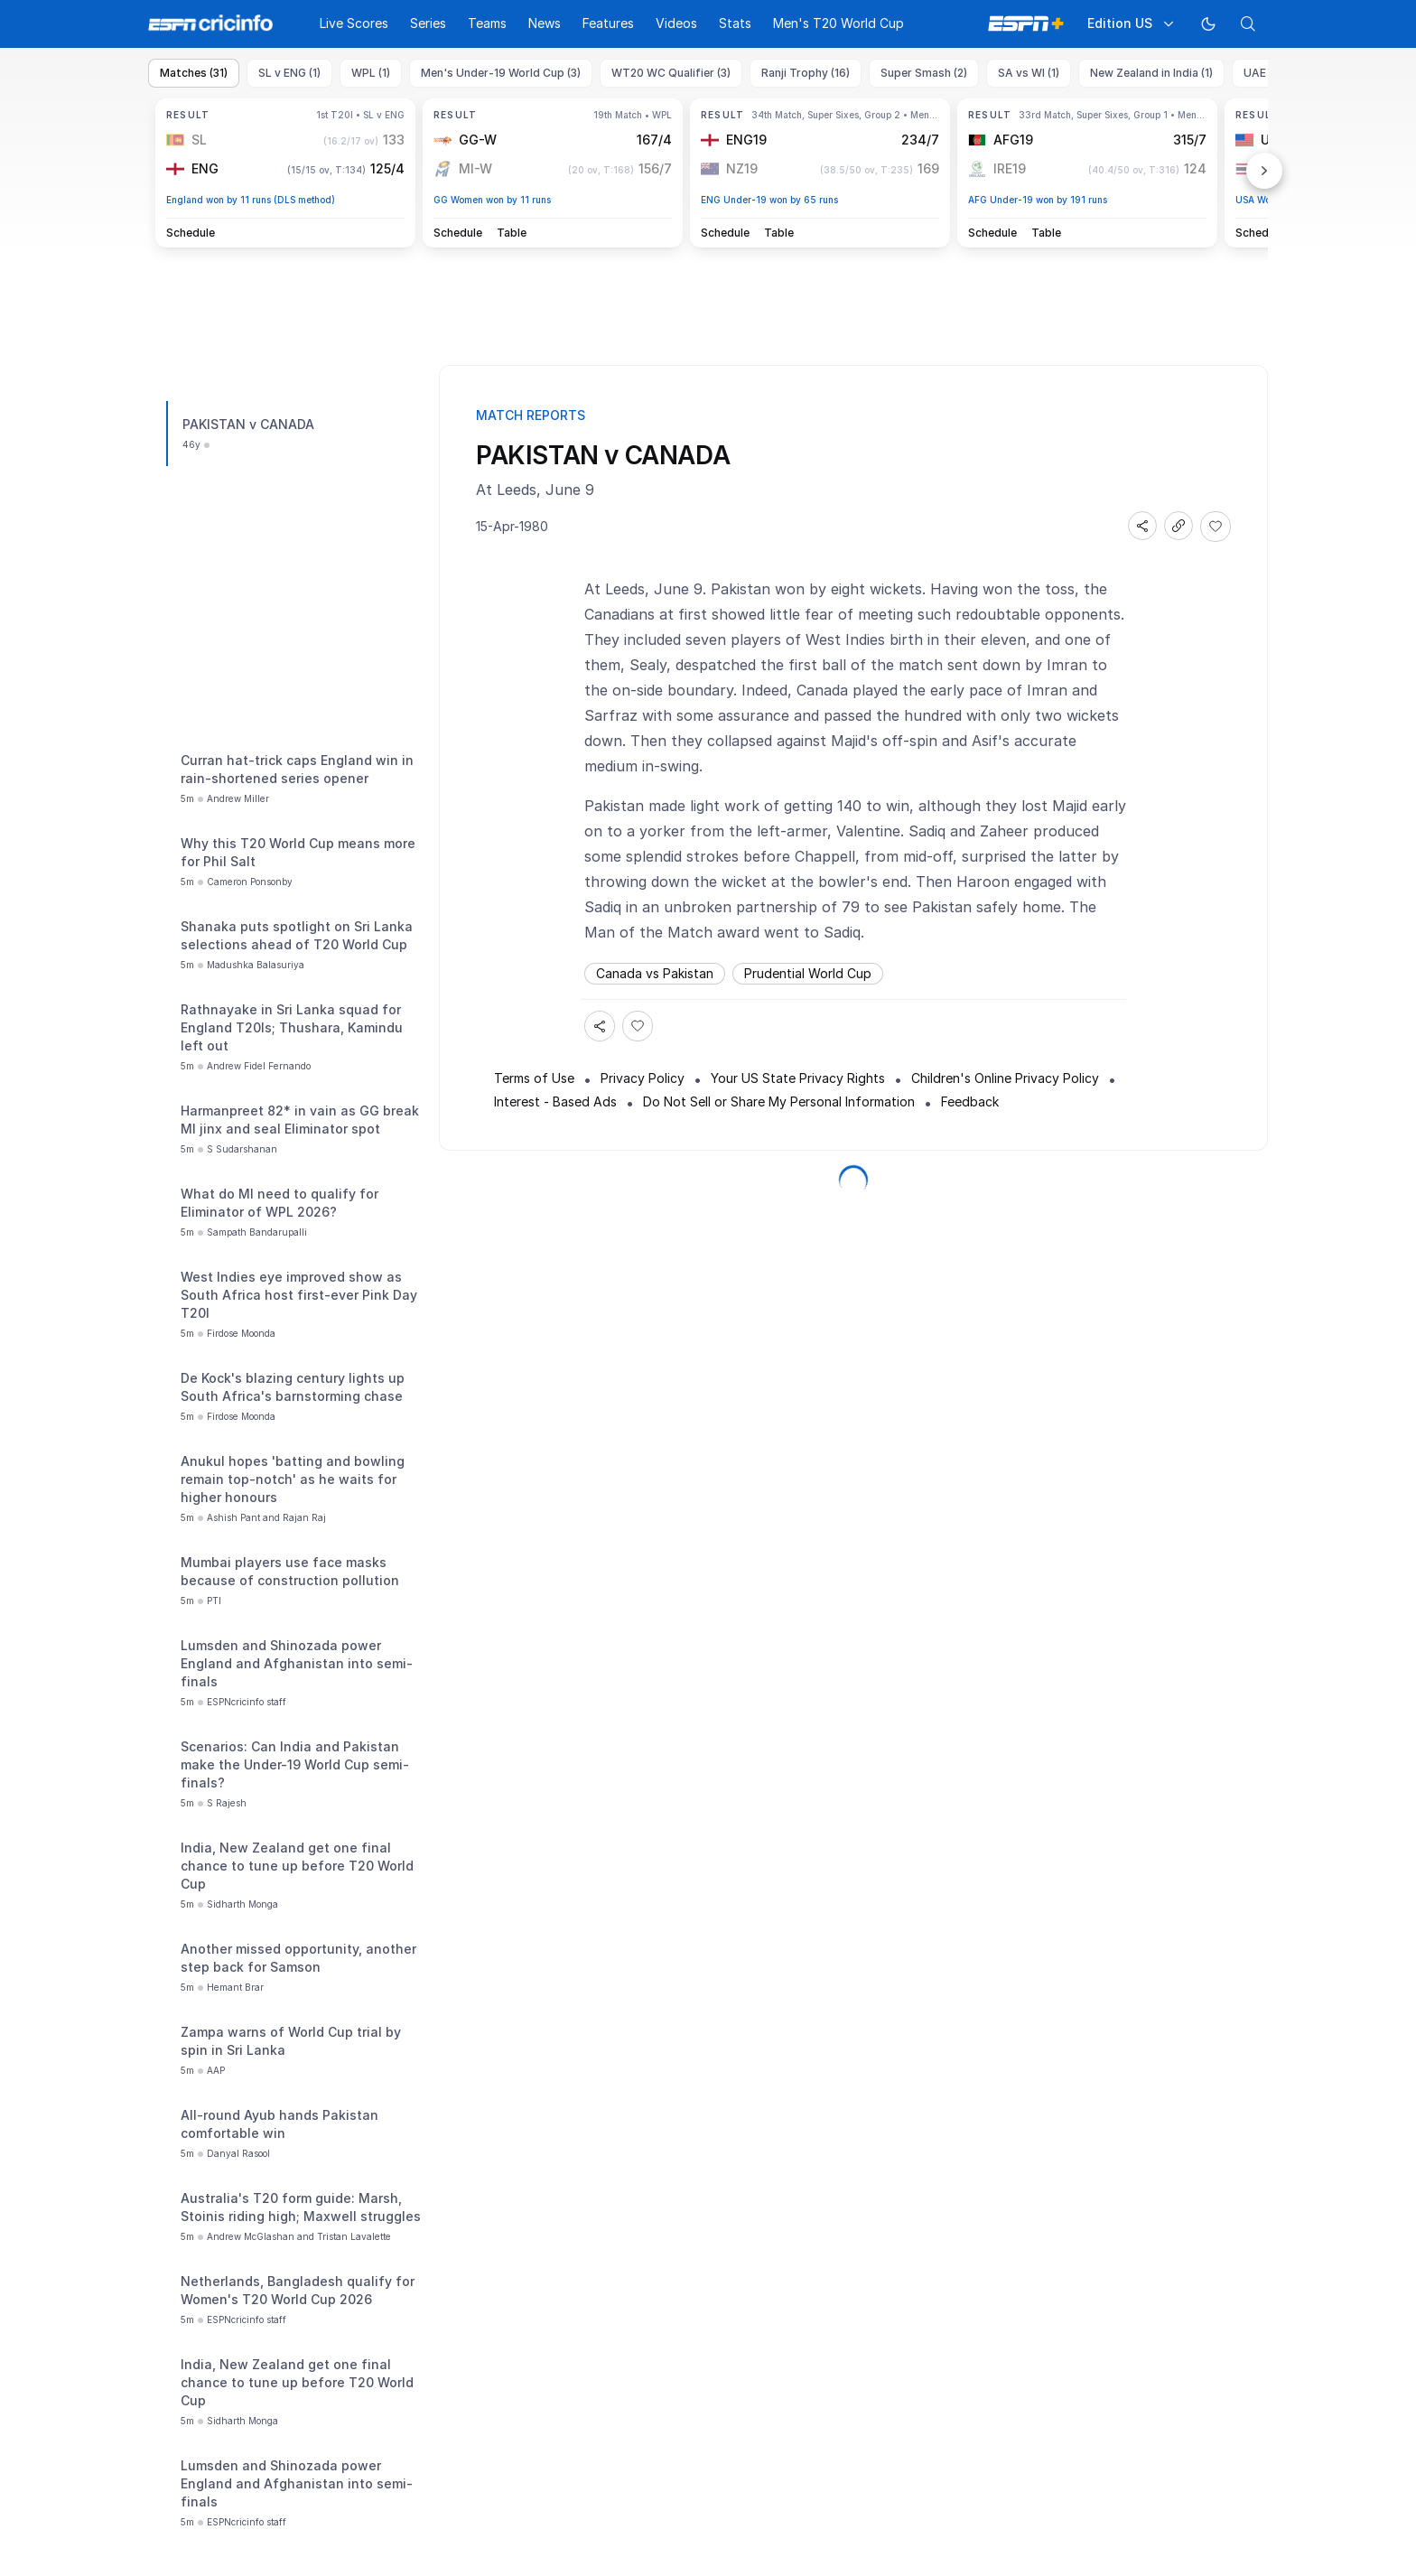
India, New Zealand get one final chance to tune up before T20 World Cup (297, 1865)
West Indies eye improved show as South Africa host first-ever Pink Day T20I (299, 1295)
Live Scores (354, 23)
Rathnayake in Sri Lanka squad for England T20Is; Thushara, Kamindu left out (292, 1027)
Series (428, 23)
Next (1264, 171)
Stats (735, 23)
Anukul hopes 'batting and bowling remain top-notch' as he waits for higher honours (293, 1479)
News (544, 23)
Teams (487, 23)
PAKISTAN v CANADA (248, 424)
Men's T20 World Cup (838, 23)
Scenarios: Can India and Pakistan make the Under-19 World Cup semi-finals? (295, 1764)
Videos (676, 23)
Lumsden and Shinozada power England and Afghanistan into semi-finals (297, 1663)
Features (608, 23)
